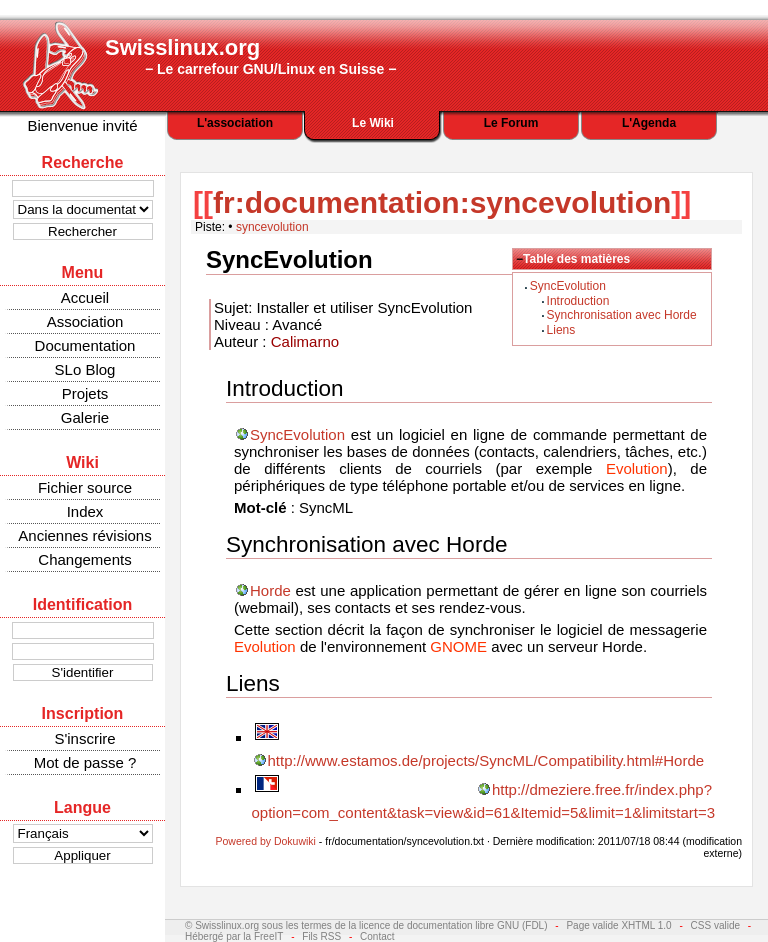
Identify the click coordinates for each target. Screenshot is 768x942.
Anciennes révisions (84, 535)
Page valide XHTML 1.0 (618, 925)
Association (85, 321)
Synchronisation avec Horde (622, 315)
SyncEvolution (568, 286)
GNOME (458, 646)
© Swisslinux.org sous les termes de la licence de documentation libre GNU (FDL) (366, 925)
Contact (377, 936)
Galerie (85, 417)
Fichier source (85, 487)
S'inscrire (84, 738)
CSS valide (715, 925)
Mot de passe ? (85, 762)
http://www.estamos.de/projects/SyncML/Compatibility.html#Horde (486, 760)
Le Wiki (373, 123)
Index (85, 511)
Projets (85, 393)
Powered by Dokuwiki (266, 841)
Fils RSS (321, 936)
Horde (270, 590)
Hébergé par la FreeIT (234, 936)
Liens (561, 330)
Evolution (637, 468)
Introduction (578, 301)
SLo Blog (85, 369)
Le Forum (511, 123)
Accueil (85, 297)
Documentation (85, 345)
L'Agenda (649, 123)
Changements (84, 559)
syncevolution (272, 227)
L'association (235, 123)
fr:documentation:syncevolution (442, 202)
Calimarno (305, 341)
